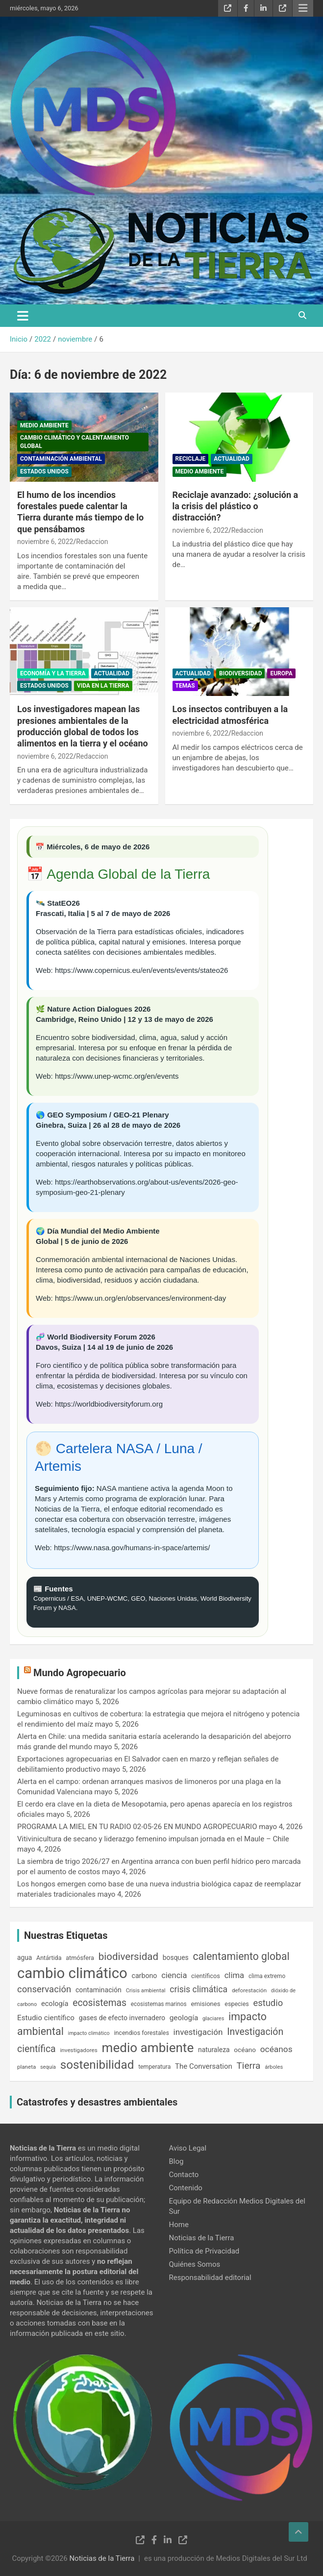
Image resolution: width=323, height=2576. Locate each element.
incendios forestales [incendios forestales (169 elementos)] (141, 2032)
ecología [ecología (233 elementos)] (55, 2003)
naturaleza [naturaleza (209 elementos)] (214, 2050)
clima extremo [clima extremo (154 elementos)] (266, 1976)
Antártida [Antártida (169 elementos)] (48, 1957)
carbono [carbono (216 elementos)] (144, 1976)
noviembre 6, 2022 (45, 541)
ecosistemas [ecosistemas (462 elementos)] (99, 2002)
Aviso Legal (188, 2148)
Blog (176, 2161)
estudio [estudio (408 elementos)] (268, 2003)
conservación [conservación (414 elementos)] (44, 1989)
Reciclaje (190, 458)
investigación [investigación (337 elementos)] (198, 2032)
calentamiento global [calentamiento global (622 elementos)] (241, 1956)
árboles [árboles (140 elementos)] (274, 2067)
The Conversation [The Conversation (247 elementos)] (203, 2066)
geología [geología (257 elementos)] (184, 2017)
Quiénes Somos (195, 2264)
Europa (281, 673)
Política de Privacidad (204, 2251)
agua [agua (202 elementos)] (24, 1957)
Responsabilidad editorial (210, 2277)
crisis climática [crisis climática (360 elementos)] (198, 1989)
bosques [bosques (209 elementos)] (176, 1957)
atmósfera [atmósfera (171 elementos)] (80, 1957)
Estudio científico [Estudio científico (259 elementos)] (46, 2017)
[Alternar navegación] (23, 315)
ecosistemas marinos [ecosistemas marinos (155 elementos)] (159, 2004)
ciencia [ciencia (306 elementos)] (174, 1975)
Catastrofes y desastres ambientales (97, 2102)
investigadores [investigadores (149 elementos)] (78, 2050)
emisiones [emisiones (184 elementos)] (206, 2003)
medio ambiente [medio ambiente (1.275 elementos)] (148, 2047)
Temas (185, 685)
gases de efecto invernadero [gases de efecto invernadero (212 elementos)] (122, 2018)
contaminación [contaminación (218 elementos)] (98, 1990)
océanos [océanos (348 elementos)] (276, 2049)
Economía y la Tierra (53, 673)
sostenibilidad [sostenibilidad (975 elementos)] (97, 2065)
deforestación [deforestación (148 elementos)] (249, 1990)
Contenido (185, 2187)
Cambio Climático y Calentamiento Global (74, 441)
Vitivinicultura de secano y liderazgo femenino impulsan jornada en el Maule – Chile (153, 1838)
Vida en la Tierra (103, 685)
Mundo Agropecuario (79, 1673)
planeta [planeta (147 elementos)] (26, 2066)
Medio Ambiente (44, 425)
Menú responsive (303, 8)
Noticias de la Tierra (201, 2237)
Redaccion (92, 541)
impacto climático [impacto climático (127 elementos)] (89, 2033)
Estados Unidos (44, 471)
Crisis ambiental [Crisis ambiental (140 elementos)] (146, 1990)
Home (179, 2224)
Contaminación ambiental (61, 458)
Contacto (184, 2174)
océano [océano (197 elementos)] (245, 2050)
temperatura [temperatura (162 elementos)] (154, 2066)
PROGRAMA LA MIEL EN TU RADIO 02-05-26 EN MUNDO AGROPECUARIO (137, 1826)
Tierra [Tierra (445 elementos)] (249, 2065)
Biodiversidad (240, 673)
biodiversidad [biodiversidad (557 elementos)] (128, 1956)
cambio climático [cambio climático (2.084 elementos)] (72, 1973)
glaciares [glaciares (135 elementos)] (213, 2018)
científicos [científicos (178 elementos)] (205, 1976)
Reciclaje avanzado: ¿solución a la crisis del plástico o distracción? (235, 506)
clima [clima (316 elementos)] (234, 1975)
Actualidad (231, 458)
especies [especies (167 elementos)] (236, 2003)
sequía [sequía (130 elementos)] (48, 2067)
